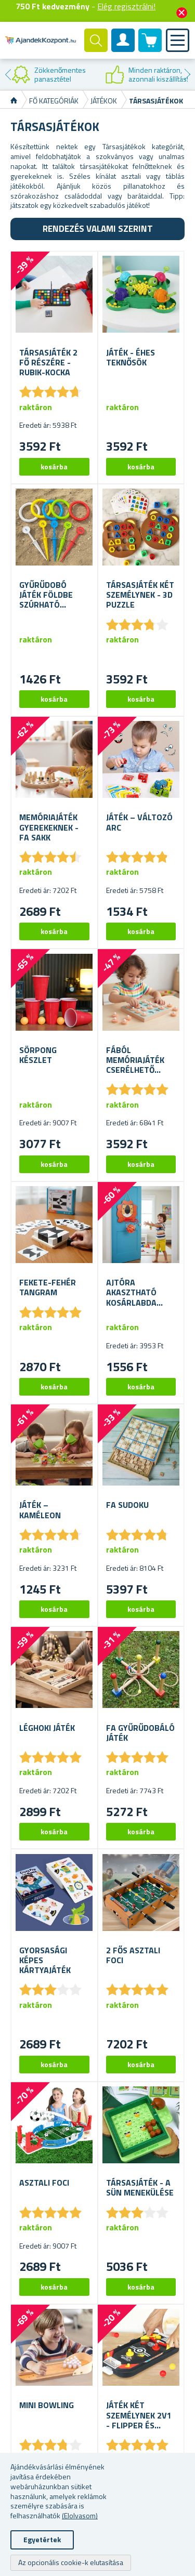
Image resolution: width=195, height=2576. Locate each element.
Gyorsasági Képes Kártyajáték (45, 1961)
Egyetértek (42, 2539)
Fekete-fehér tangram (47, 1287)
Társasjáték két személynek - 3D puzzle (140, 595)
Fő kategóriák (54, 100)
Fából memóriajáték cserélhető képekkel (135, 1060)
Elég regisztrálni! (126, 6)
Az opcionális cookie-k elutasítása (70, 2562)
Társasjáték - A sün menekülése (140, 2188)
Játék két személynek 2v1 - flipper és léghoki (139, 2415)
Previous (8, 74)
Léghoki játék (47, 1728)
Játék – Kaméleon (40, 1510)
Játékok (103, 100)
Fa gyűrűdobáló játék (140, 1733)
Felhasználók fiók (123, 49)
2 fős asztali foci (133, 1955)
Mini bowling (46, 2405)
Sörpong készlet (38, 1055)
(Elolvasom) (80, 2515)
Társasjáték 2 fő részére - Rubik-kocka (48, 363)
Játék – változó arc (139, 822)
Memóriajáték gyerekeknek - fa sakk (49, 827)
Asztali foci (44, 2183)
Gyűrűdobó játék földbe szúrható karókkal (46, 595)
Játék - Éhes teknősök (130, 357)
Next (187, 74)
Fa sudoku (127, 1505)
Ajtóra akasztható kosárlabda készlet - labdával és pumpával (131, 1293)
